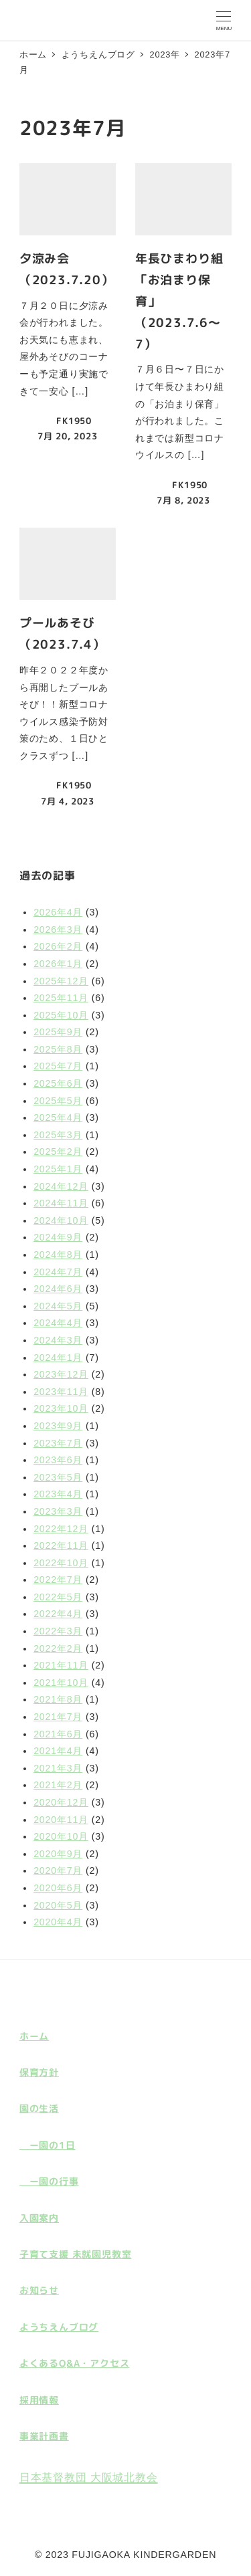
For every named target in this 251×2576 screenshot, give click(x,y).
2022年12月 (60, 1528)
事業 (29, 2436)
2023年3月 (57, 1511)
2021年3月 (57, 1768)
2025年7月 (57, 1066)
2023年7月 (57, 1443)
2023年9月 (57, 1425)
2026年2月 (57, 946)
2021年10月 (60, 1682)
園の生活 (39, 2108)
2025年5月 (57, 1100)
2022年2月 (57, 1648)
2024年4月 (57, 1322)
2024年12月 (60, 1186)
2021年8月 (57, 1699)
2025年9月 (57, 1032)
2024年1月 (57, 1357)
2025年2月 (57, 1151)
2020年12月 (60, 1802)
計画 (49, 2436)
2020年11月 (60, 1819)
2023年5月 (57, 1477)
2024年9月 (57, 1237)
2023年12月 (60, 1374)
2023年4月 (57, 1494)
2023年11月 (60, 1391)
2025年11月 (60, 997)
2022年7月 (57, 1579)
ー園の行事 (49, 2181)
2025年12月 (60, 981)
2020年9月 (57, 1853)
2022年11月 (60, 1545)
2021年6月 (57, 1734)
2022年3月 (57, 1631)
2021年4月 (57, 1750)
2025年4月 (57, 1117)
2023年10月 (60, 1408)
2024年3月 (57, 1340)
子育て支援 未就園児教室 (75, 2254)
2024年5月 (57, 1306)
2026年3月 (57, 929)
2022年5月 (57, 1597)
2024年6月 (57, 1288)
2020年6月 (57, 1888)
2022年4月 (57, 1613)
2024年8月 (57, 1254)
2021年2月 (57, 1785)
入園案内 (39, 2218)
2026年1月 (57, 963)
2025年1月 (57, 1169)
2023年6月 (57, 1460)
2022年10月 (60, 1563)
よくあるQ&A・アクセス (74, 2363)
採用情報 (39, 2400)
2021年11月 (60, 1665)
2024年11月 (60, 1203)
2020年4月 (57, 1922)
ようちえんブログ (58, 2327)
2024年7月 (57, 1272)
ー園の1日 (47, 2145)
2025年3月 (57, 1135)
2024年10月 (60, 1220)
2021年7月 (57, 1716)
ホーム (34, 2036)
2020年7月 (57, 1870)
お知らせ (39, 2290)
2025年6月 (57, 1083)
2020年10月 (60, 1836)
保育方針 (39, 2072)
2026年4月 (57, 912)
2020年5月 (57, 1905)
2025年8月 (57, 1049)
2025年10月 (60, 1015)
